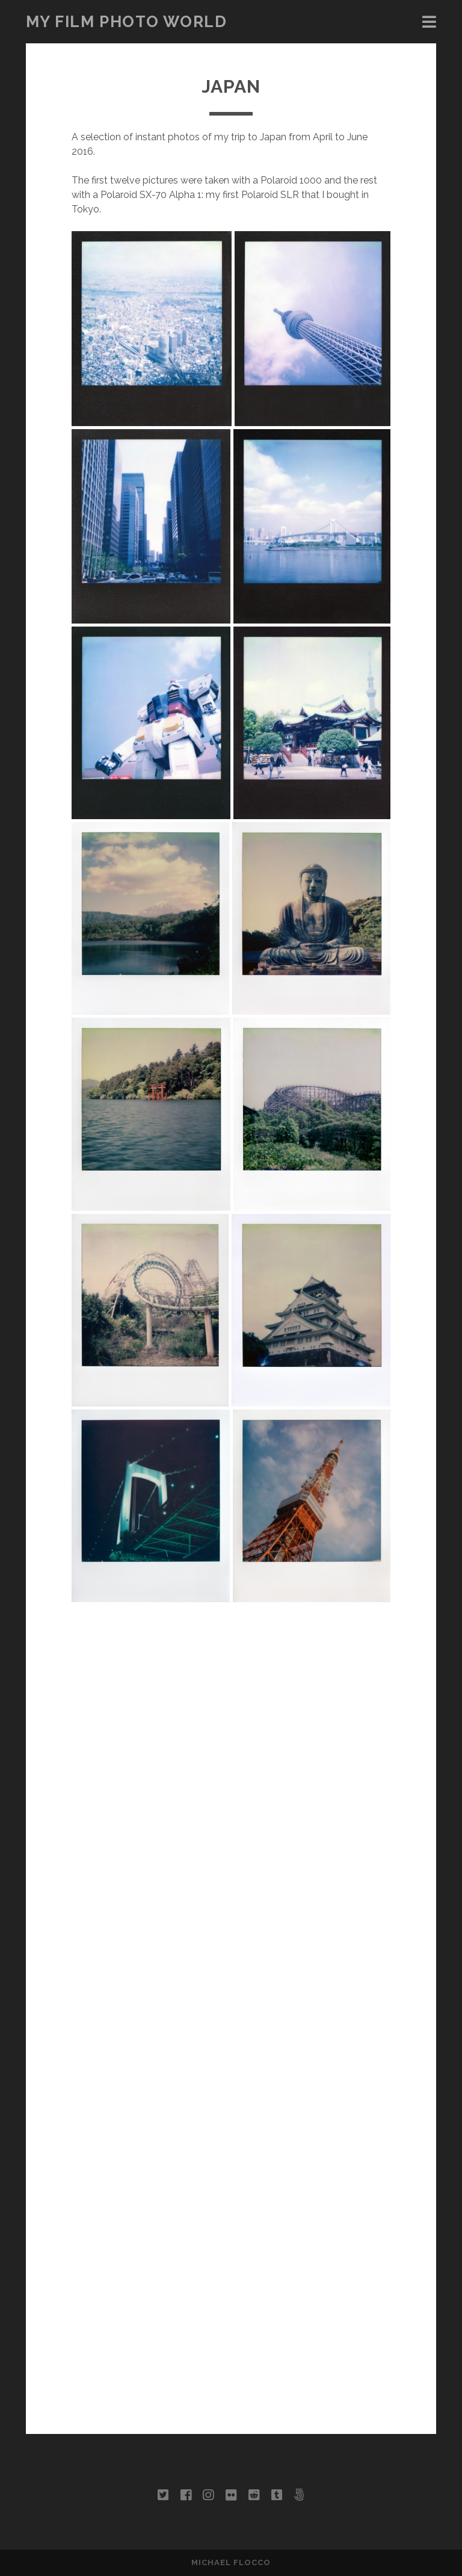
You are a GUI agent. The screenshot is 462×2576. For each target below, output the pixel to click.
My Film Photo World (126, 22)
